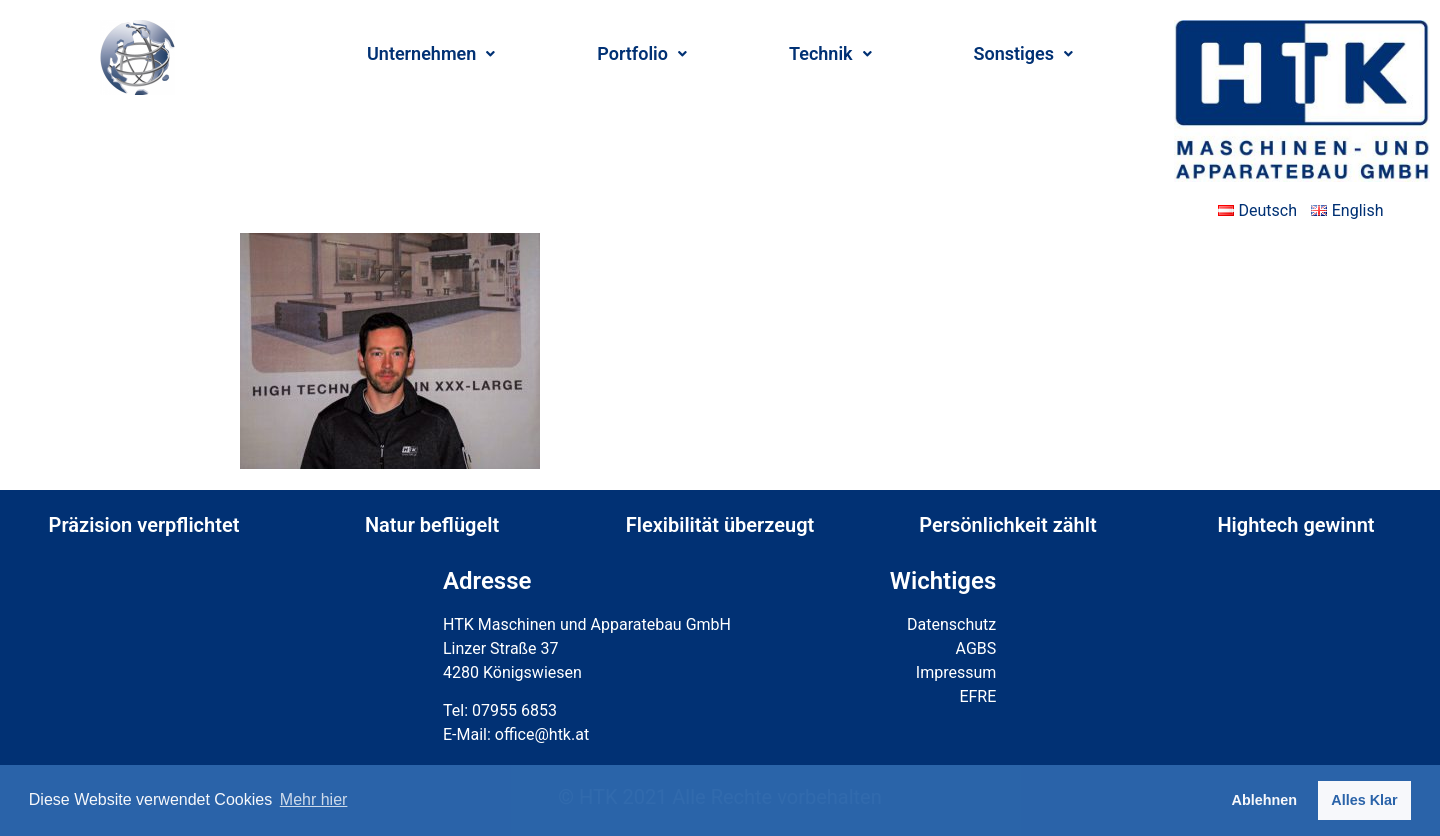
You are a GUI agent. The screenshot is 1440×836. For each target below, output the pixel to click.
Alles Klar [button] (1364, 800)
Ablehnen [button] (1265, 800)
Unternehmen (431, 53)
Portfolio (642, 53)
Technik (830, 53)
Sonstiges (1023, 53)
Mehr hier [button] (314, 799)
